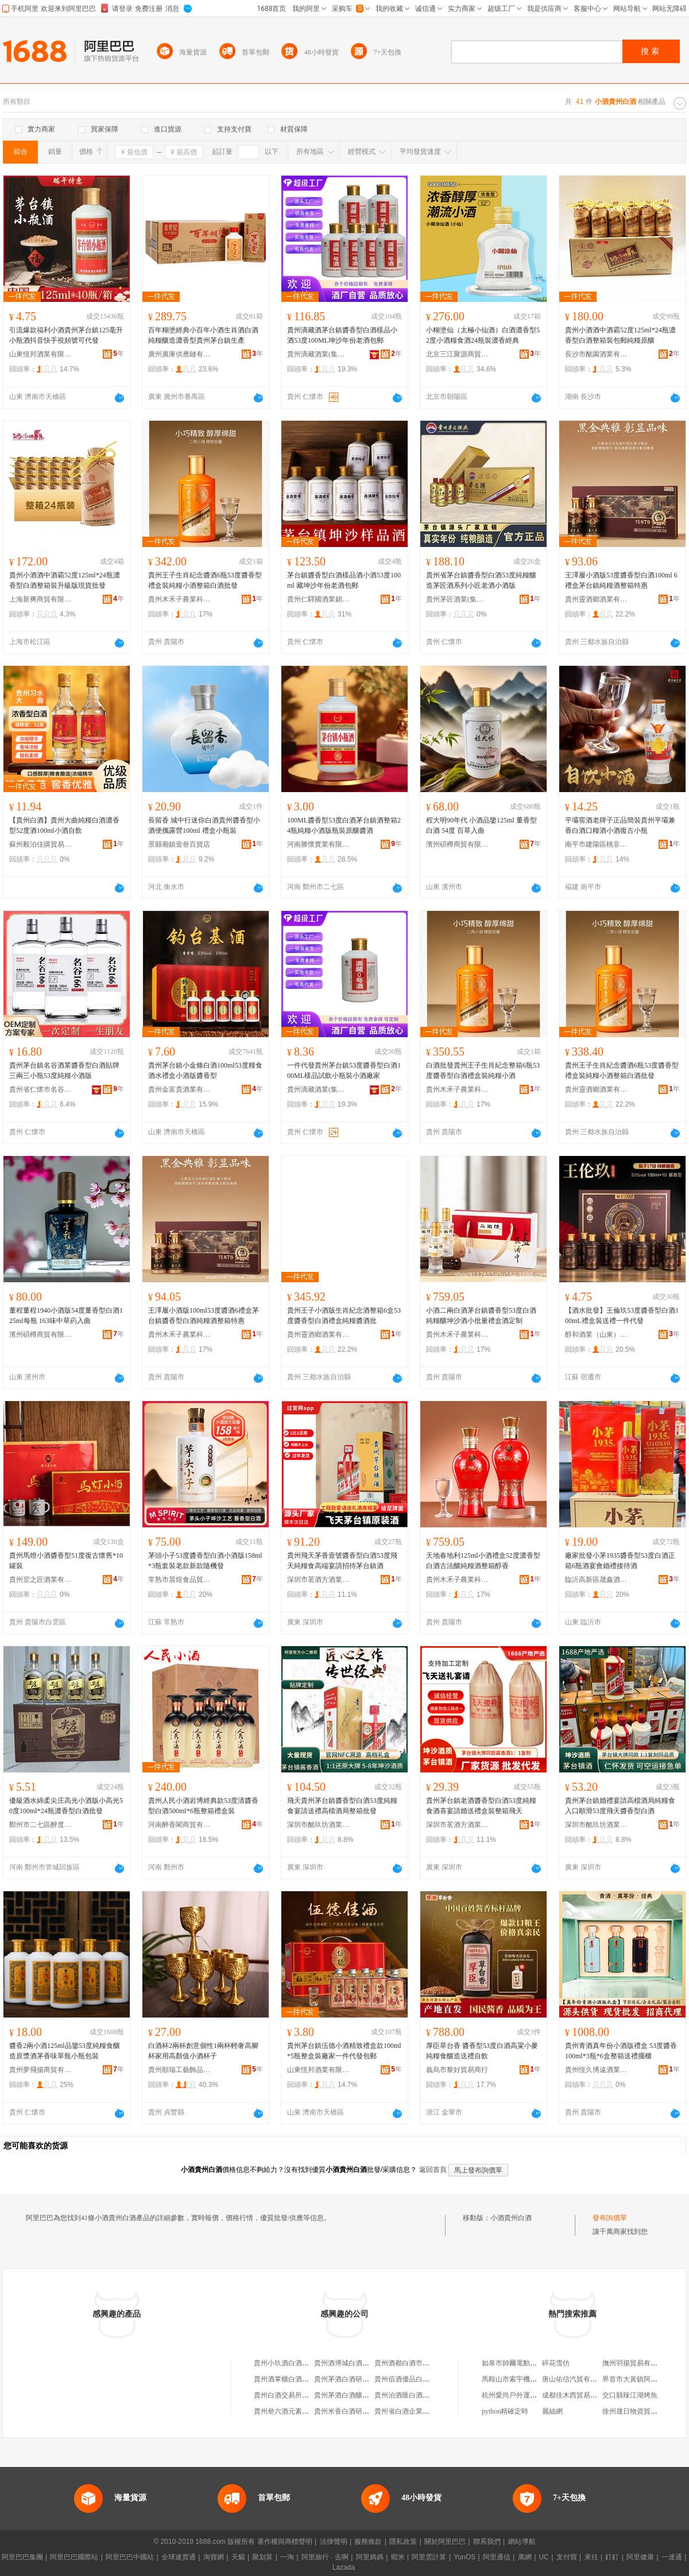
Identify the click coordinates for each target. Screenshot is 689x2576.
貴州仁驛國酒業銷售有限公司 (318, 599)
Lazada (343, 2567)
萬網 (525, 2557)
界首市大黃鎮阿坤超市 (636, 2379)
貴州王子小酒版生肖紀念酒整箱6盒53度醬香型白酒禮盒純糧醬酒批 (344, 1315)
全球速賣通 (178, 2557)
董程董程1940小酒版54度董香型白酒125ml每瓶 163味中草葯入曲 (66, 1315)
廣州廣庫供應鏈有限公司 (179, 354)
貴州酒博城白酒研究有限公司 (359, 2363)
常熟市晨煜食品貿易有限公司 (179, 1580)
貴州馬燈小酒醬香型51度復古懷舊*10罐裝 (66, 1560)
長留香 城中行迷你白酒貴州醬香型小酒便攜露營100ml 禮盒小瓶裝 (204, 825)
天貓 (238, 2557)
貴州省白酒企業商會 (405, 2411)
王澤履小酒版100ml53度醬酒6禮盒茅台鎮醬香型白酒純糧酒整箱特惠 (203, 1315)
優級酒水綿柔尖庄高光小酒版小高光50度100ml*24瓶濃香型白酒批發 (66, 1806)
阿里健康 (640, 2557)
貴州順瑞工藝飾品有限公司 (179, 2070)
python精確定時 (505, 2411)
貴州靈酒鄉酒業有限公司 (596, 599)
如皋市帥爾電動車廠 (513, 2363)
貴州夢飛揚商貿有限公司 (40, 2070)
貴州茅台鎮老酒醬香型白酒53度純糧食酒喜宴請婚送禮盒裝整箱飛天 (481, 1806)
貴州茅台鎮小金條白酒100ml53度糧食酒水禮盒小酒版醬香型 (205, 1070)
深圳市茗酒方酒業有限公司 (318, 1580)
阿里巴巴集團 (22, 2557)
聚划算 (262, 2557)
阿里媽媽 (370, 2557)
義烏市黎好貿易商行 (457, 2070)
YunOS (464, 2557)
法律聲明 (333, 2542)
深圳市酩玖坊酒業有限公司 (318, 1825)
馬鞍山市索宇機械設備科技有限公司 (537, 2379)
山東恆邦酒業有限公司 (40, 354)
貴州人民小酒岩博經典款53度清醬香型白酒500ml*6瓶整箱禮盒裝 (203, 1806)
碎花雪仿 (556, 2363)
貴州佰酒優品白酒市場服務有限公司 (429, 2379)
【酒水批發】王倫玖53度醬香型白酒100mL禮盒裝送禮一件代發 (622, 1315)
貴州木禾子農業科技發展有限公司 (179, 599)
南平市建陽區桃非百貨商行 (596, 844)
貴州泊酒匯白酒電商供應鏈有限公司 (429, 2395)
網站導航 (522, 2542)
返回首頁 (433, 2170)
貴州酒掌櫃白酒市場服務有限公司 (305, 2379)
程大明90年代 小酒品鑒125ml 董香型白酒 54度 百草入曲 (481, 825)
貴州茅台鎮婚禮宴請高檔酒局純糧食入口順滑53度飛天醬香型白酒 (620, 1806)
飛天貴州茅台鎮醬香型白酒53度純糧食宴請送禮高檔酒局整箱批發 (342, 1806)
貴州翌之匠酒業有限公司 (40, 1580)
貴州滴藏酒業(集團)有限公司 (318, 354)
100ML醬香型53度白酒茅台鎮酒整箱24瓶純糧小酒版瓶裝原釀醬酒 (344, 825)
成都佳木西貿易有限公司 (580, 2395)
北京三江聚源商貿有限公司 (457, 354)
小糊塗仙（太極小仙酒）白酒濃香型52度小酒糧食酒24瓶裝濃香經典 (483, 335)
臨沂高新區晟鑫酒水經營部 (596, 1580)
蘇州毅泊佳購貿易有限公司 (40, 844)
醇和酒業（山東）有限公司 (596, 1334)
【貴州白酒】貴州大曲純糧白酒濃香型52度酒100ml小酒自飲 (64, 825)
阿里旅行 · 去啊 (325, 2557)
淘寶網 (213, 2557)
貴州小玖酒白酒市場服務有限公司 (305, 2363)
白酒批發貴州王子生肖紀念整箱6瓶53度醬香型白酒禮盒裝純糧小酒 (483, 1070)
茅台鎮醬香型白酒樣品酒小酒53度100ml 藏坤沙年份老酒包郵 (344, 580)
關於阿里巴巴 (445, 2542)
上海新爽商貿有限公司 (40, 599)
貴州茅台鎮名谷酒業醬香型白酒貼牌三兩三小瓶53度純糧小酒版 (64, 1070)
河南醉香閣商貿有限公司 (179, 1825)
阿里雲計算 (429, 2557)
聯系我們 (487, 2542)
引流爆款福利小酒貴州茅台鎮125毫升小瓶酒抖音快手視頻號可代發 (66, 335)
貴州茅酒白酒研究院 (345, 2379)
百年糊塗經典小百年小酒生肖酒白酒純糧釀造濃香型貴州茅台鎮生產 (203, 335)
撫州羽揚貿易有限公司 (636, 2363)
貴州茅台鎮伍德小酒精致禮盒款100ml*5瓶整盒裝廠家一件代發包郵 (344, 2051)
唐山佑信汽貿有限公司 (576, 2379)
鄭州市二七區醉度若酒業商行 (40, 1825)
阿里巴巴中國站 (130, 2557)
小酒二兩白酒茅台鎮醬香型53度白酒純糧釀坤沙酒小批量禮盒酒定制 (481, 1315)
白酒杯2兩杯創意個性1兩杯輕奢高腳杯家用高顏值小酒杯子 (203, 2051)
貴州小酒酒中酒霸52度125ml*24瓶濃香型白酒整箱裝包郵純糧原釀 (620, 335)
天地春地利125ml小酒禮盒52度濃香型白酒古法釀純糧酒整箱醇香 (483, 1560)
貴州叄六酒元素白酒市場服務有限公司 (312, 2411)
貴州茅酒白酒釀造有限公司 (355, 2395)
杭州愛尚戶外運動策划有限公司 (530, 2395)
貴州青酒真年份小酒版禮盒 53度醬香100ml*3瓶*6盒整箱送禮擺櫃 (621, 2051)
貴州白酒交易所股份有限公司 (298, 2395)
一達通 (671, 2557)
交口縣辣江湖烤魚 (629, 2395)
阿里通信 (496, 2557)
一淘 (287, 2557)
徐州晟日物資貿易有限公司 (643, 2411)
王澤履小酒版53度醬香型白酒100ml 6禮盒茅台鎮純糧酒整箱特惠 (621, 580)
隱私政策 (403, 2542)
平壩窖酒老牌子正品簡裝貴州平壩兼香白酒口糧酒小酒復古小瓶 (620, 825)
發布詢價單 (610, 2218)
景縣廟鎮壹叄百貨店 (179, 844)
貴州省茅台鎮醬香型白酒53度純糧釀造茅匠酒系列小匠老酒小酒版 (481, 580)
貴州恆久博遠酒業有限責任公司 (596, 2070)
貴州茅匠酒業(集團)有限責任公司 (457, 599)
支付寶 (566, 2557)
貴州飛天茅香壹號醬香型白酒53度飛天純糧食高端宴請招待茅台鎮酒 (342, 1560)
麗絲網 (552, 2411)
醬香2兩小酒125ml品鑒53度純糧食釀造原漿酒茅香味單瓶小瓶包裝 (64, 2051)
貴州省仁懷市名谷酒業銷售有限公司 (40, 1089)
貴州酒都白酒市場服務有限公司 (422, 2363)
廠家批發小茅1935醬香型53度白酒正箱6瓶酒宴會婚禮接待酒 (620, 1560)
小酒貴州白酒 (511, 2218)
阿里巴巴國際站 (74, 2557)
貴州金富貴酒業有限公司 (179, 1089)
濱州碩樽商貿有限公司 (457, 844)
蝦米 (398, 2557)
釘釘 (612, 2557)
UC (544, 2557)
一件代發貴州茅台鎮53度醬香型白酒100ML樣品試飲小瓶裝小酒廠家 (344, 1070)
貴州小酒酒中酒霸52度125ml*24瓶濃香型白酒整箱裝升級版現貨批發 (64, 580)
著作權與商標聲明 (284, 2542)
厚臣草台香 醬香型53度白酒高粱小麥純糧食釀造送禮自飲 (482, 2051)
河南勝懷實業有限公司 (318, 844)
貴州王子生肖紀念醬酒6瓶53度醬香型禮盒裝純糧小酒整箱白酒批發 (205, 580)
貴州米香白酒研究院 (345, 2411)
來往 (591, 2557)
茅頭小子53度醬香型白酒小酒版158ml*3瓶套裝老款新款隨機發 (205, 1560)
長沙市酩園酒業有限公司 (596, 354)
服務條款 (368, 2542)
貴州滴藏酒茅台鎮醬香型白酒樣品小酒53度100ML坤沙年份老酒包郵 (342, 335)
